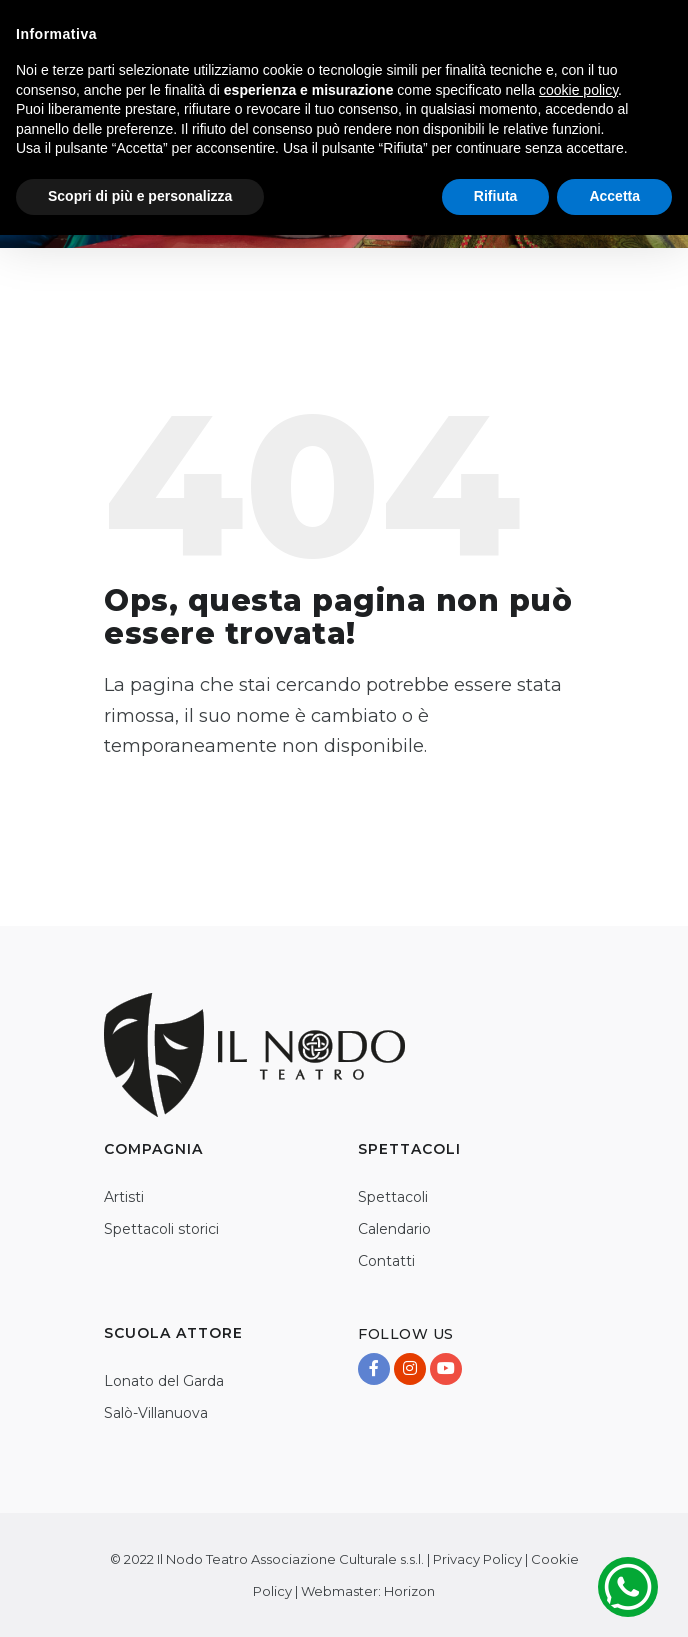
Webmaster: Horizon (368, 1591)
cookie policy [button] (578, 90)
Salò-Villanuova (156, 1413)
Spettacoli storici (161, 1229)
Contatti (386, 1261)
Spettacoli (393, 1197)
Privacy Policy (477, 1559)
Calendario (394, 1229)
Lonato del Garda (164, 1381)
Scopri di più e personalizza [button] (140, 196)
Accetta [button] (614, 196)
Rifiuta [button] (496, 196)
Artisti (124, 1197)
